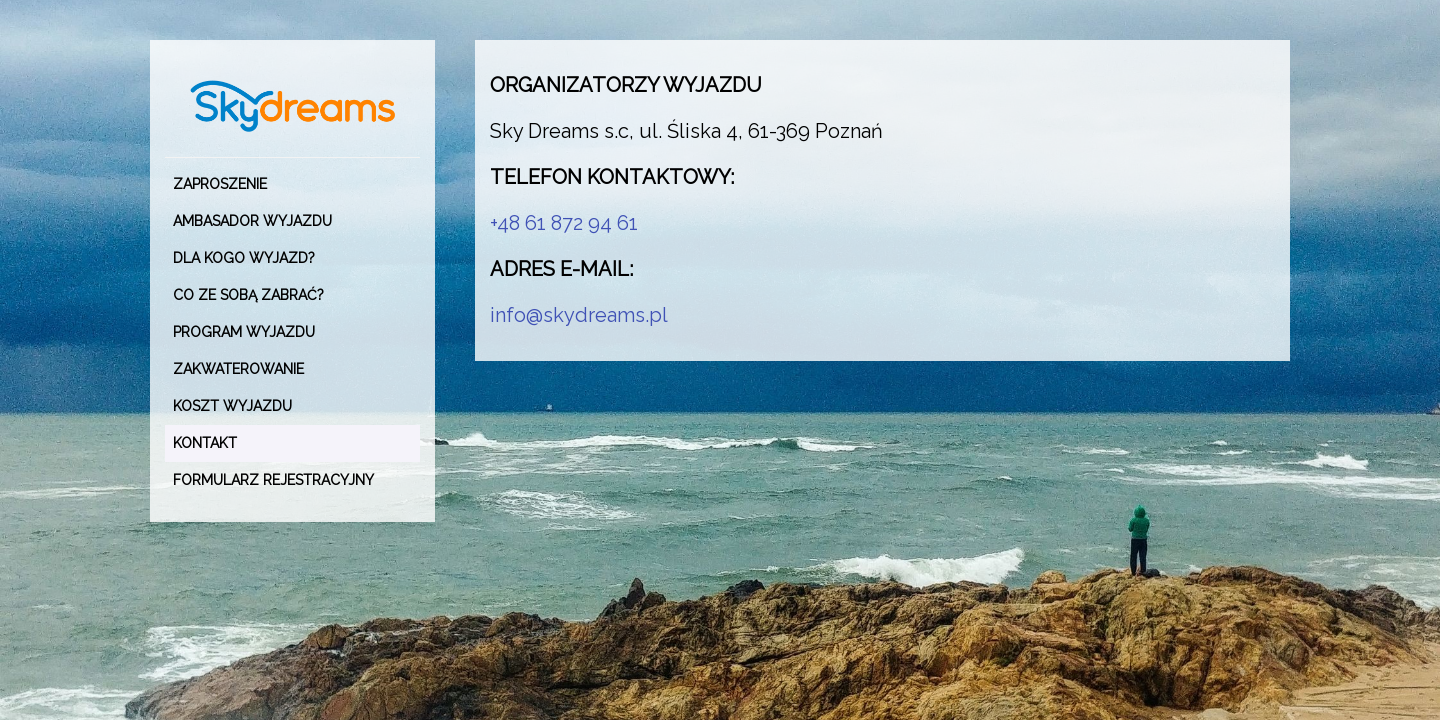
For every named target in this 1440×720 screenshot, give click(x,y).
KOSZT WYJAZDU (232, 406)
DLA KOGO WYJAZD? (244, 258)
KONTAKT (205, 443)
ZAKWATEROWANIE (238, 369)
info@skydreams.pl (579, 315)
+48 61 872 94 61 (564, 223)
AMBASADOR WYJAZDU (252, 221)
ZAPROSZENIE (220, 184)
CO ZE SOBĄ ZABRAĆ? (248, 295)
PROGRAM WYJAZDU (244, 332)
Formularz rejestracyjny (273, 480)
